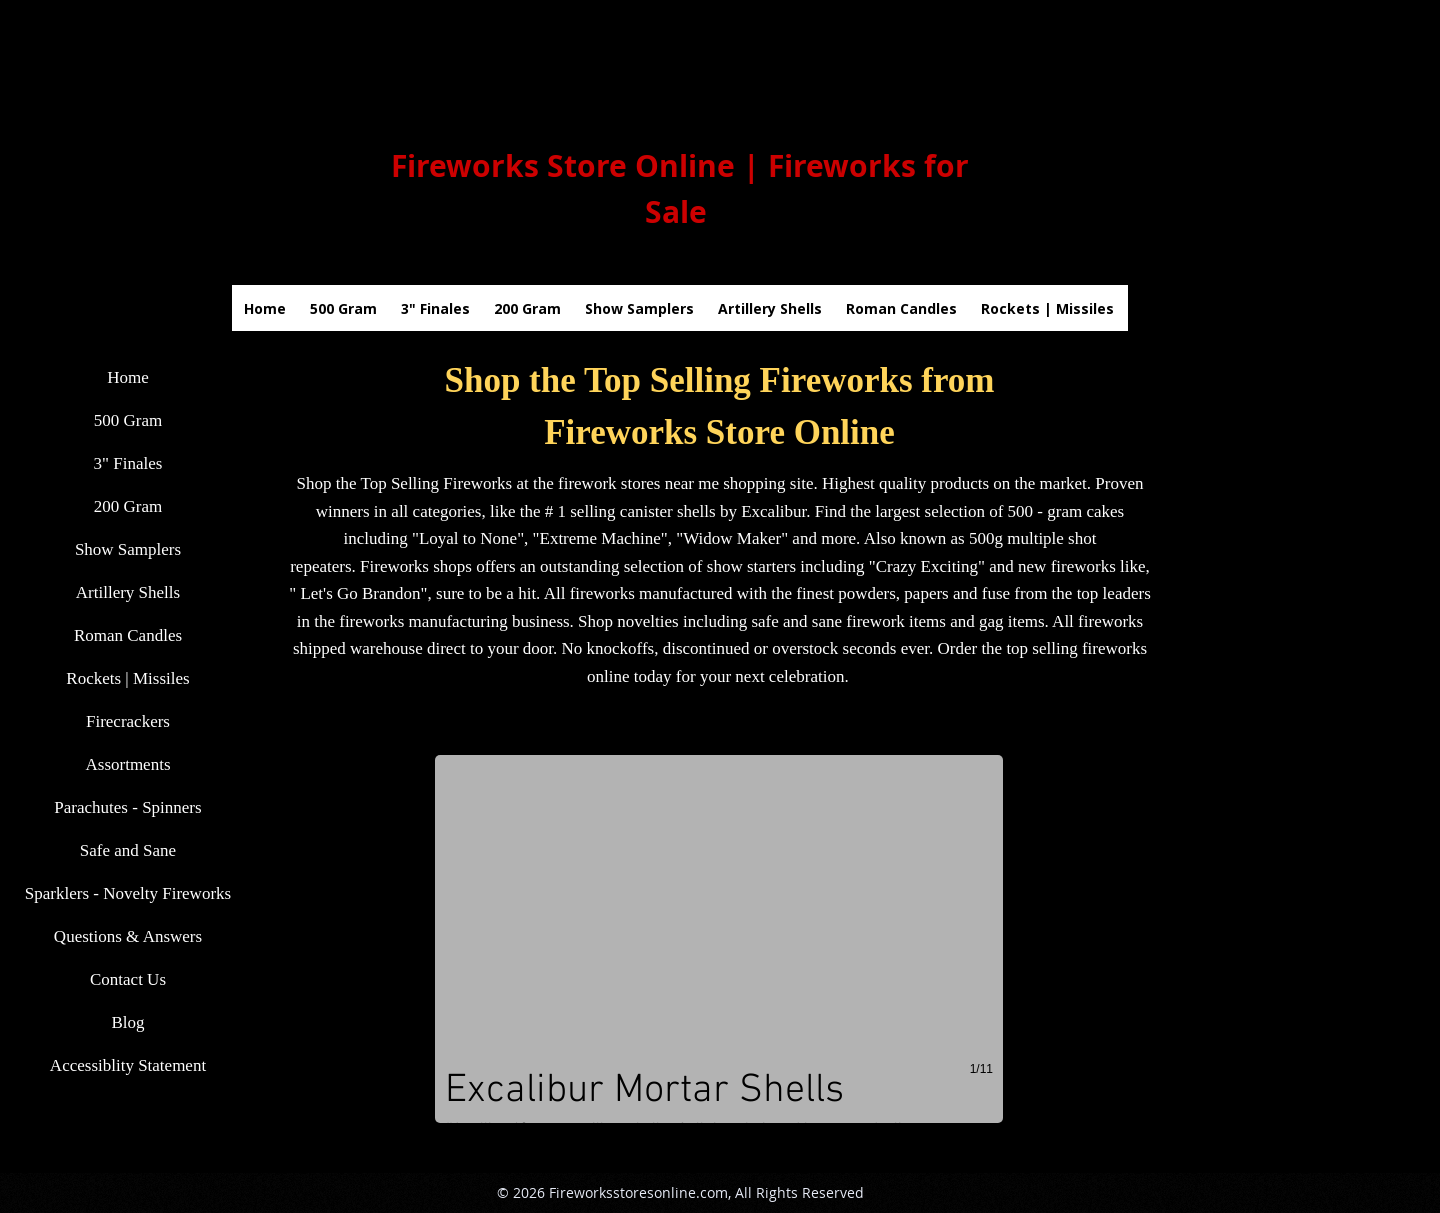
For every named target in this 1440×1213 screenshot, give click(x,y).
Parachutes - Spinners (127, 807)
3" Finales (128, 463)
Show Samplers (128, 549)
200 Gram (128, 506)
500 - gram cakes (1066, 511)
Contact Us (128, 979)
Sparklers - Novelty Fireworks (128, 893)
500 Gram (128, 420)
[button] (719, 939)
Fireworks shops (416, 566)
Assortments (128, 764)
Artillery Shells (128, 592)
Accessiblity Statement (128, 1065)
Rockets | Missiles (127, 678)
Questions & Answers (128, 936)
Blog (127, 1022)
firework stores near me (638, 483)
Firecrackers (128, 721)
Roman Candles (128, 635)
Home (128, 377)
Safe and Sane (128, 850)
